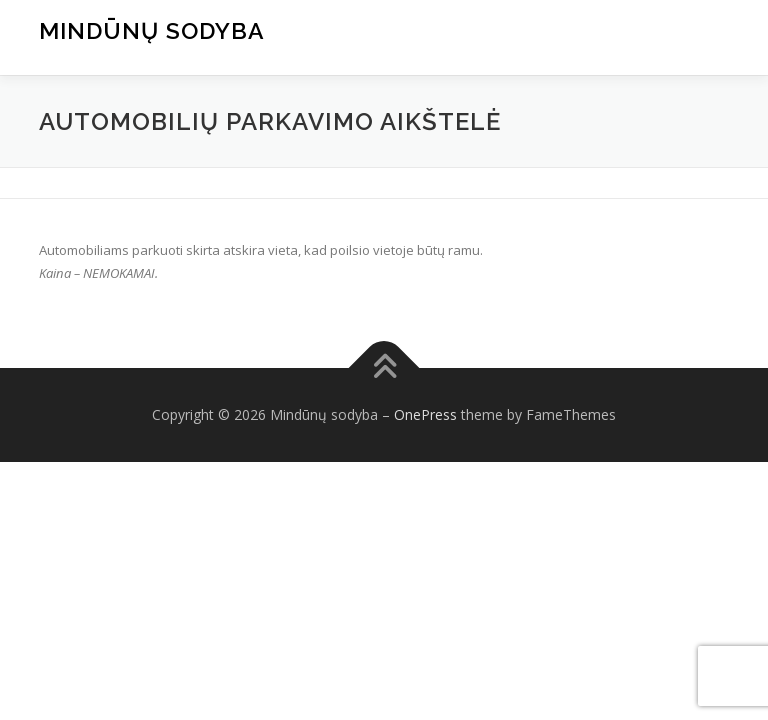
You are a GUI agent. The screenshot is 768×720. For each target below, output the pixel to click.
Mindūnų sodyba (152, 30)
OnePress (425, 414)
